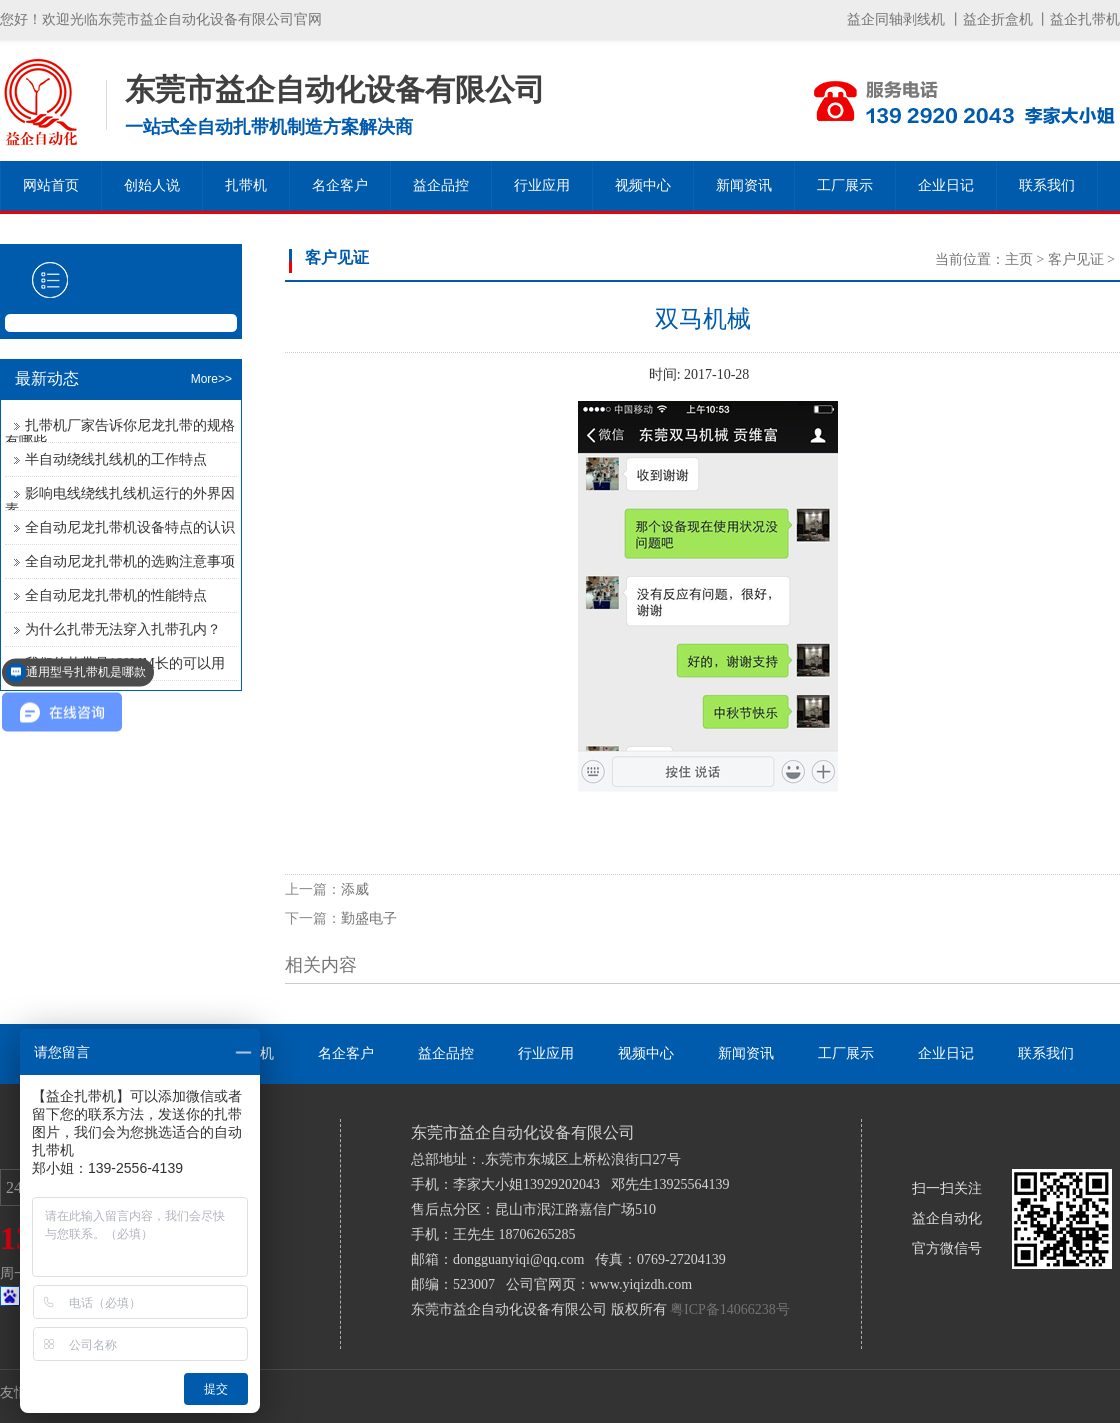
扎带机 (246, 185)
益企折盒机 (998, 19)
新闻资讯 (744, 185)
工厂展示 (845, 185)
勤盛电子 (369, 918)
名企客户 (340, 185)
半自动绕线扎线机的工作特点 (116, 459)
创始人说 (152, 185)
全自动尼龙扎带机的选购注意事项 (130, 561)
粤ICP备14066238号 (730, 1309)
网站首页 (51, 185)
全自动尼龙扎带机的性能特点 (116, 595)
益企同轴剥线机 (896, 19)
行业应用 (542, 185)
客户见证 (1076, 259)
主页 (1019, 259)
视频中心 (643, 185)
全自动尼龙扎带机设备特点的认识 (130, 527)
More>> (211, 379)
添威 (355, 889)
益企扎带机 (1085, 19)
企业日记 (946, 185)
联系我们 (1047, 185)
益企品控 (441, 185)
